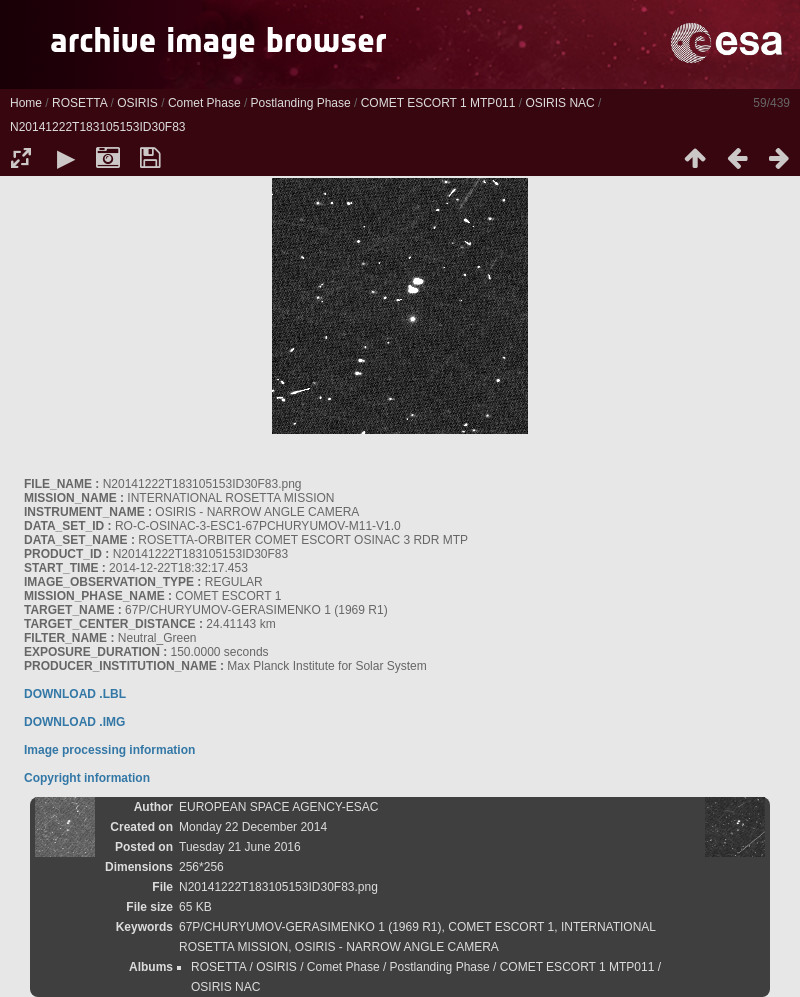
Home (26, 103)
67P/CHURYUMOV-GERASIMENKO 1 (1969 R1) (310, 927)
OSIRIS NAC (559, 103)
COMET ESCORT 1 (501, 927)
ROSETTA (79, 103)
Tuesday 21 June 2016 (240, 847)
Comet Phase (204, 103)
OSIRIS (137, 103)
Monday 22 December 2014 (253, 827)
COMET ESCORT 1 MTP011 (438, 103)
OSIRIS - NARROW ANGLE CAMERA (397, 947)
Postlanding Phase (301, 103)
